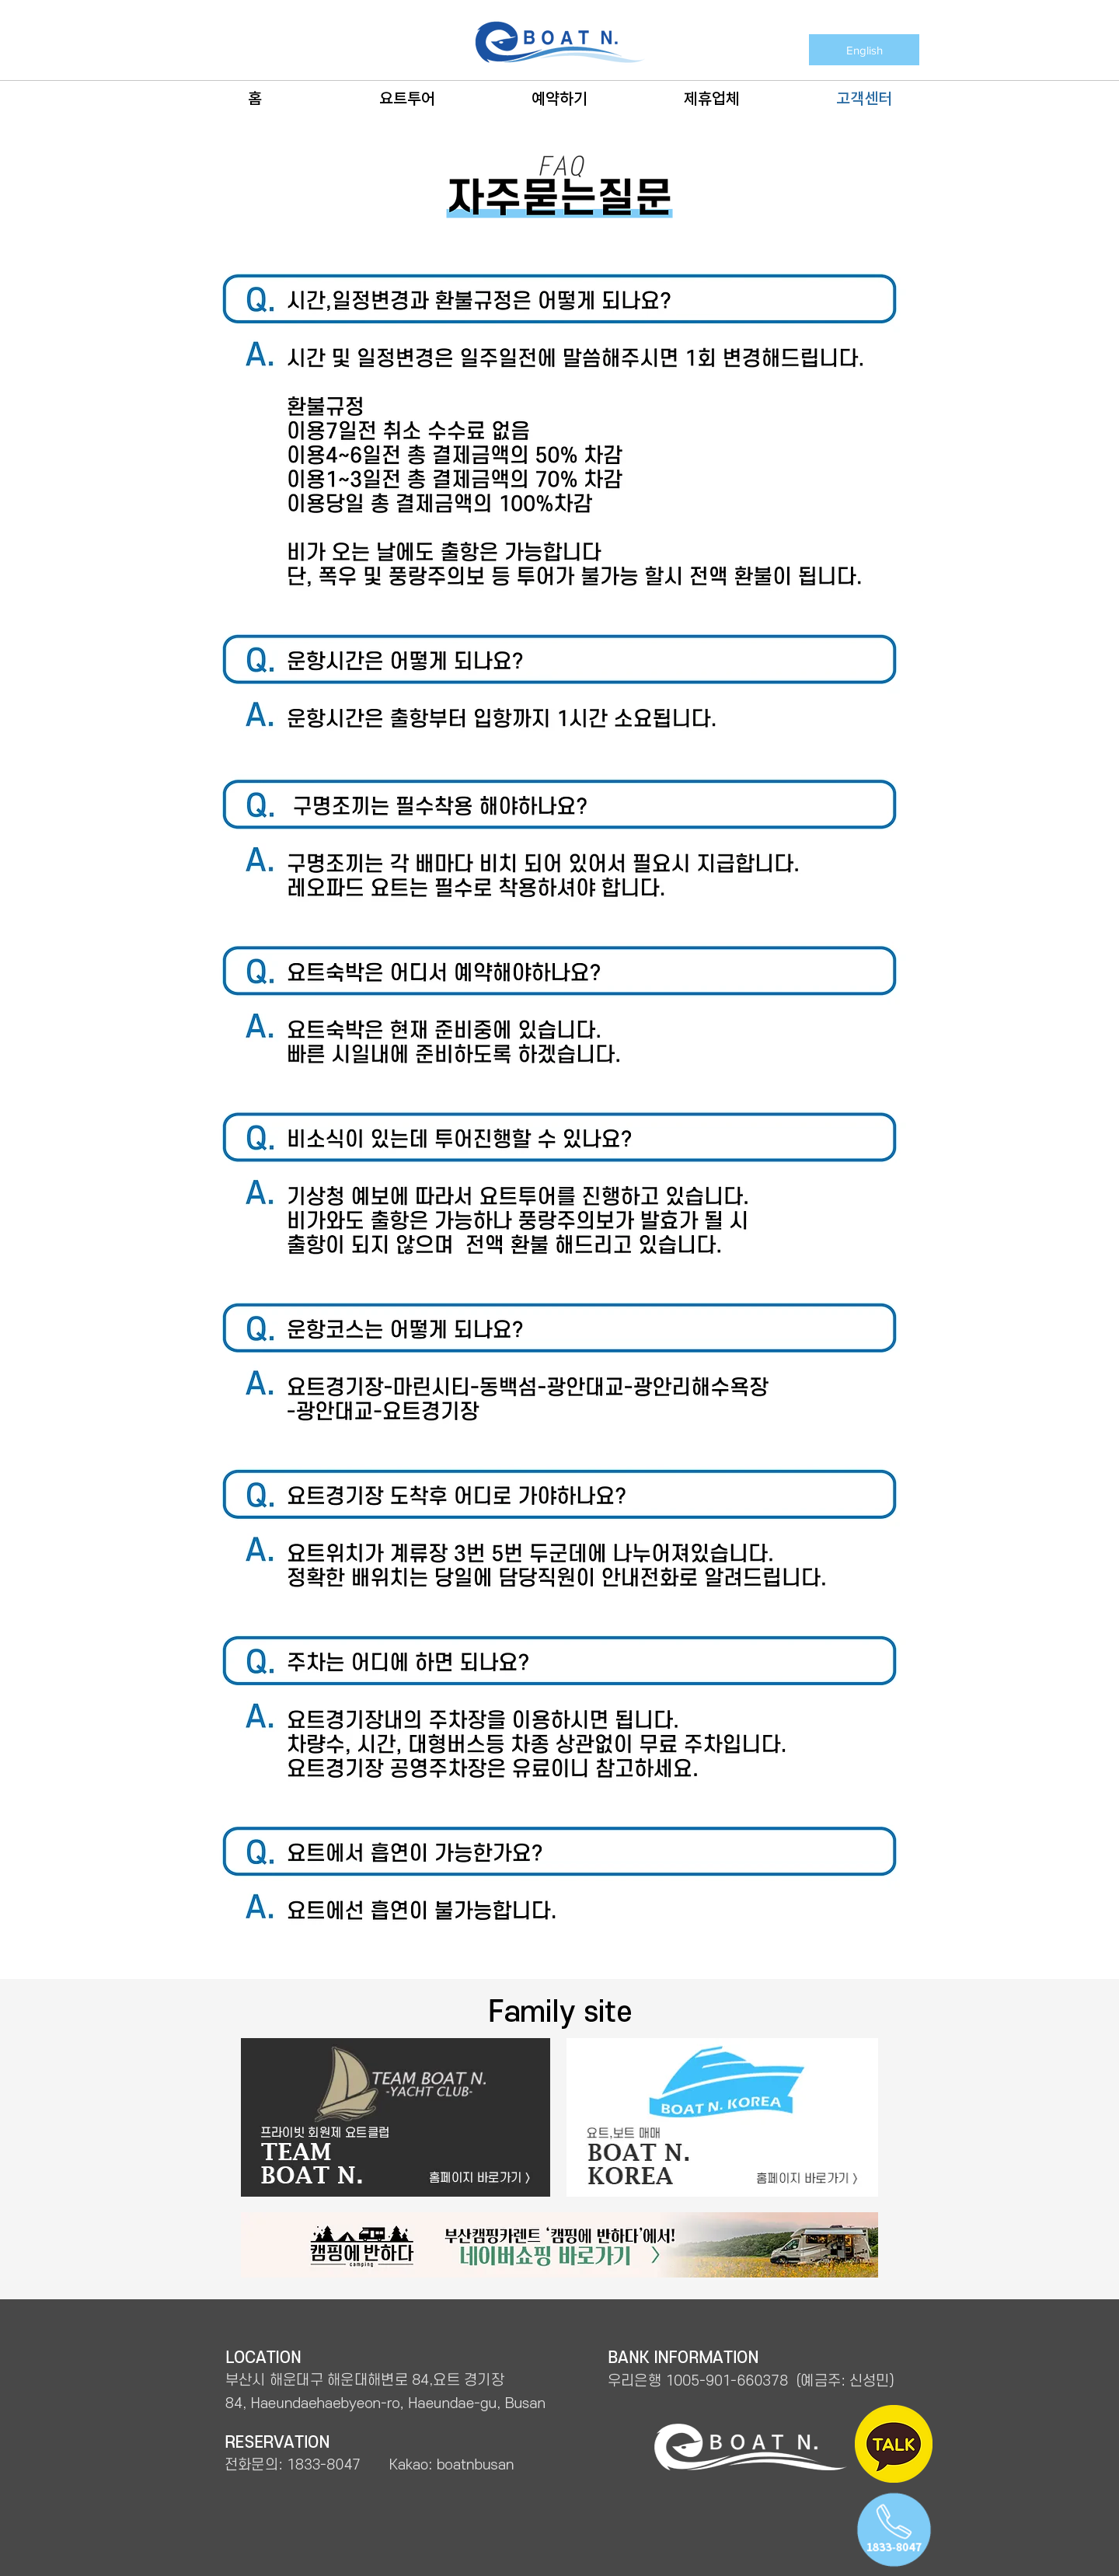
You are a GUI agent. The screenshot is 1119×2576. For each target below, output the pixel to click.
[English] (864, 49)
